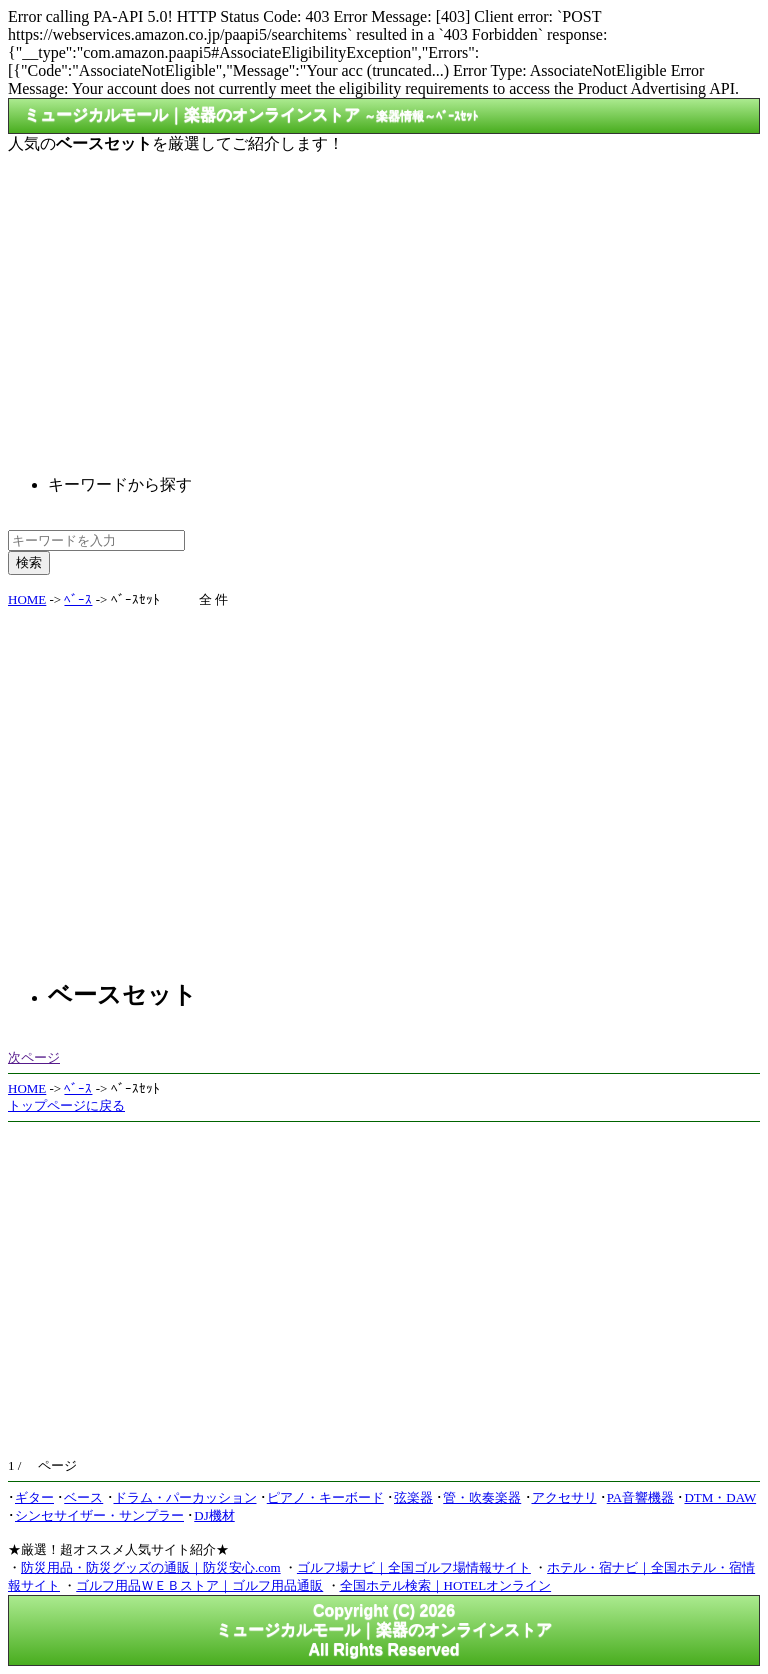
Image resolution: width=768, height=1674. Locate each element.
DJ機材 (214, 1515)
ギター (34, 1497)
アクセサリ (564, 1497)
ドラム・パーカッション (185, 1497)
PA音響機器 (640, 1497)
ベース (83, 1497)
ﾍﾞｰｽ (78, 599)
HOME (27, 599)
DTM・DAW (720, 1497)
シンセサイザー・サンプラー (99, 1515)
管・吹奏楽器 (482, 1497)
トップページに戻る (66, 1105)
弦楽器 (413, 1497)
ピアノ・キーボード (325, 1497)
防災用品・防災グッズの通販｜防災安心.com (151, 1567)
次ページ (34, 1057)
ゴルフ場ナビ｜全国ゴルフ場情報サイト (414, 1567)
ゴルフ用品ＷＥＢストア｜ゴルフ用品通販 (199, 1585)
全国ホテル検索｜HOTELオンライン (446, 1585)
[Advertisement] (384, 298)
